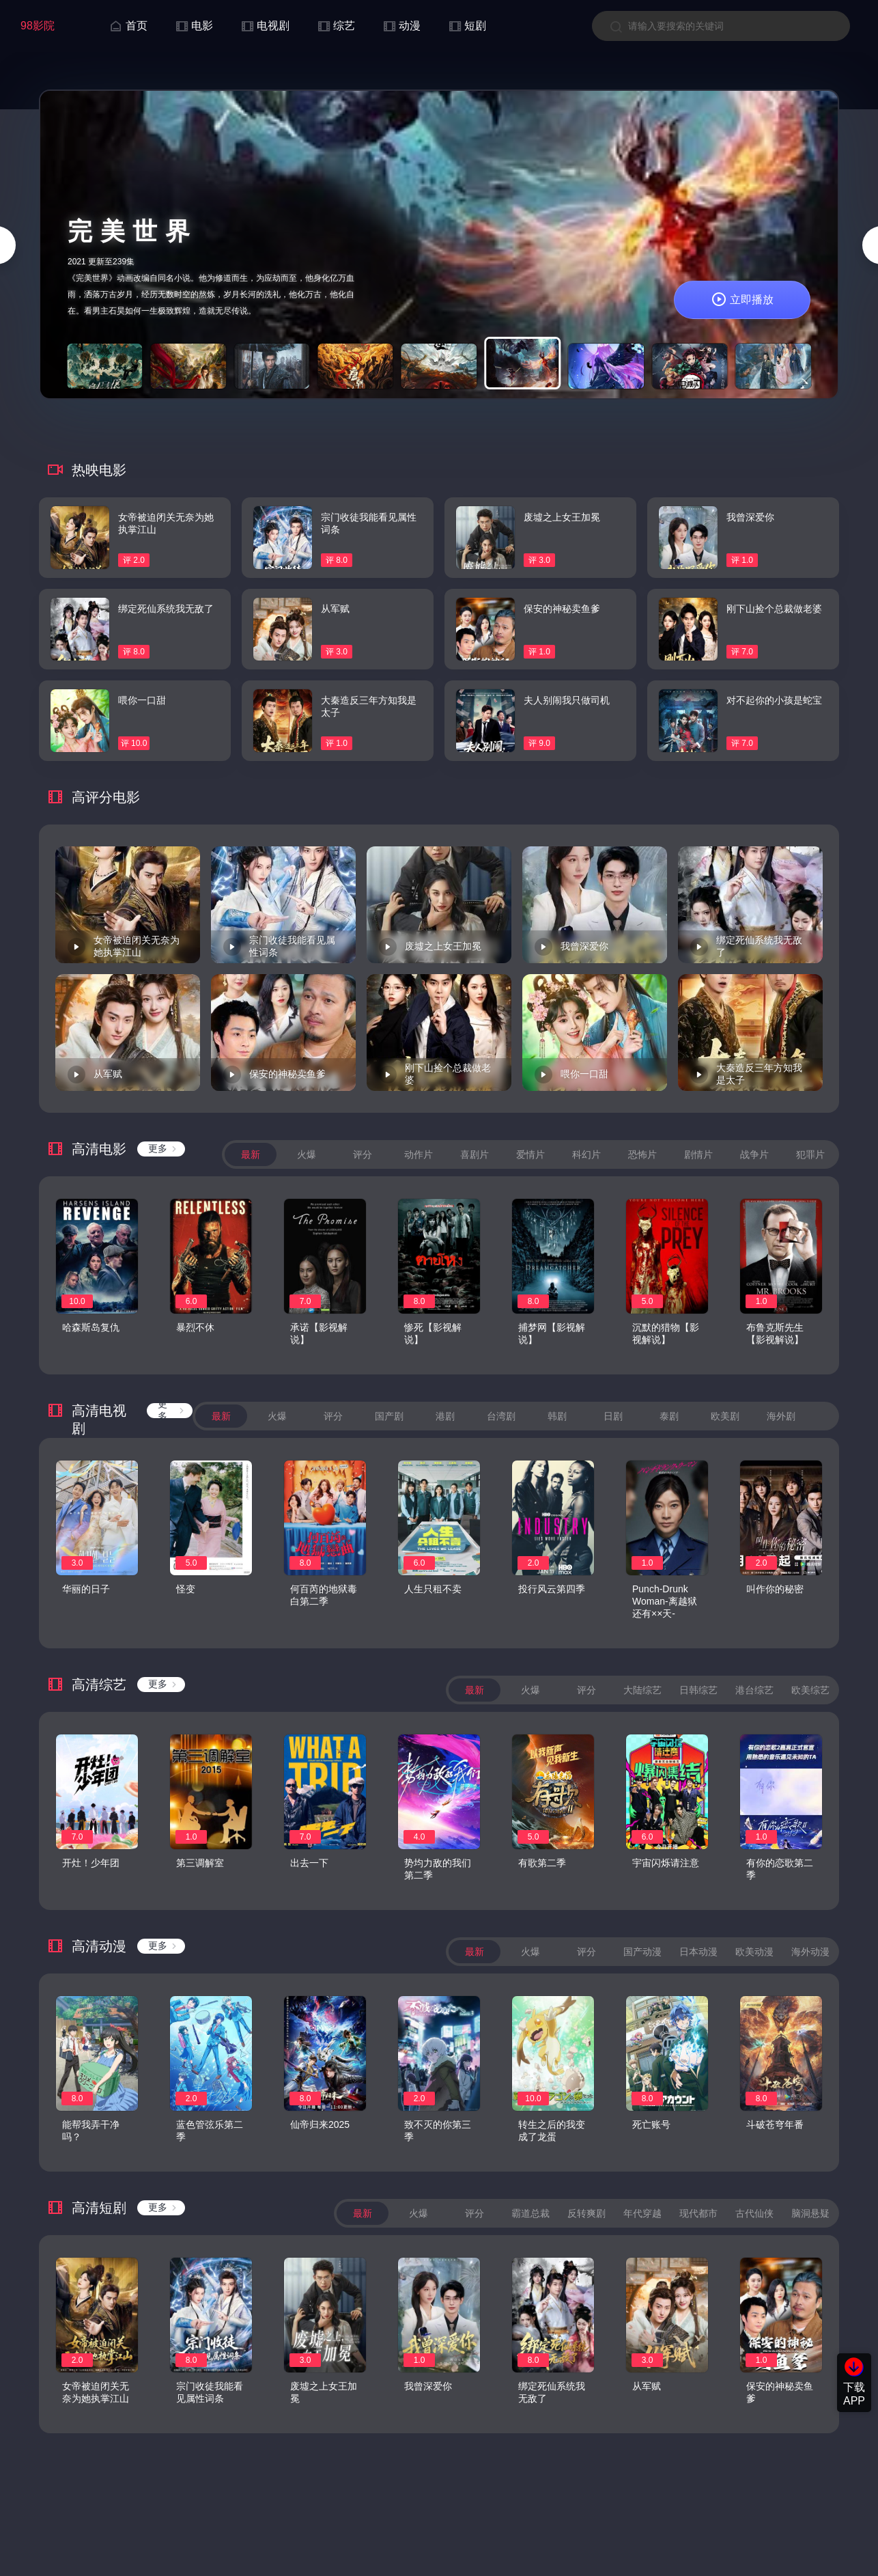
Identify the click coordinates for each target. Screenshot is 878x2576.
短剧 (467, 26)
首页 (128, 26)
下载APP (854, 2394)
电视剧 (264, 26)
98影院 (37, 25)
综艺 (336, 26)
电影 (194, 26)
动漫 (401, 26)
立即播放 (742, 300)
